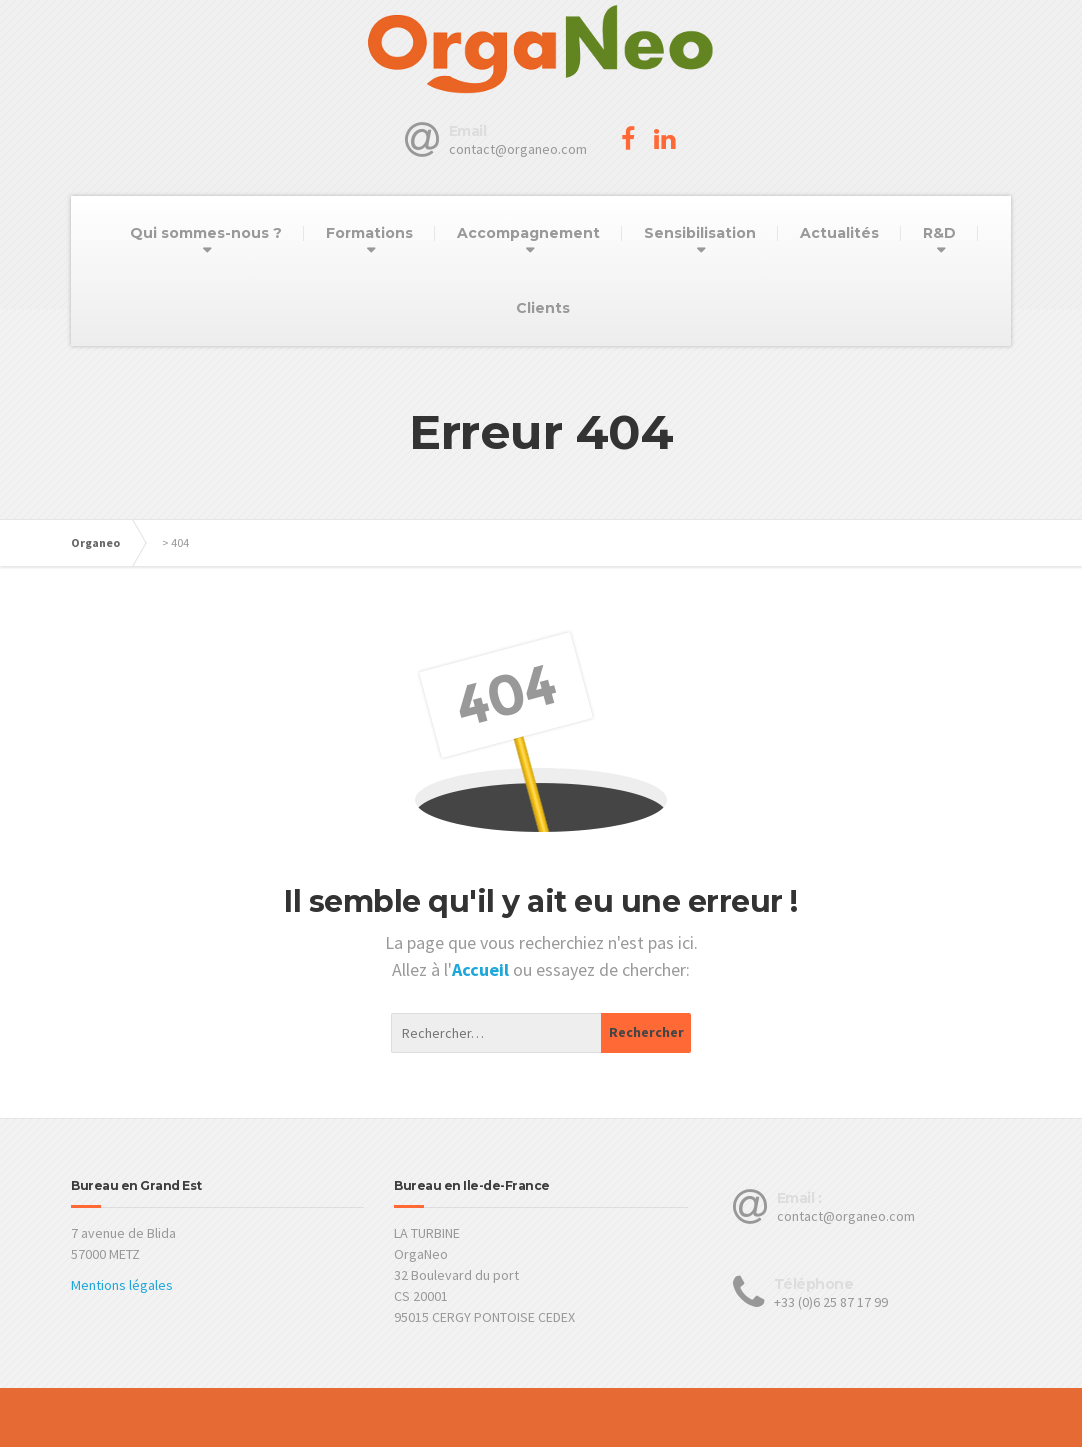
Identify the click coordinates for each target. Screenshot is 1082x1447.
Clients (543, 308)
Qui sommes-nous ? (206, 233)
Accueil (482, 969)
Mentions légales (122, 1285)
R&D (939, 233)
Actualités (839, 233)
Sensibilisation (700, 233)
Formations (369, 233)
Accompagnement (528, 233)
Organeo (95, 542)
